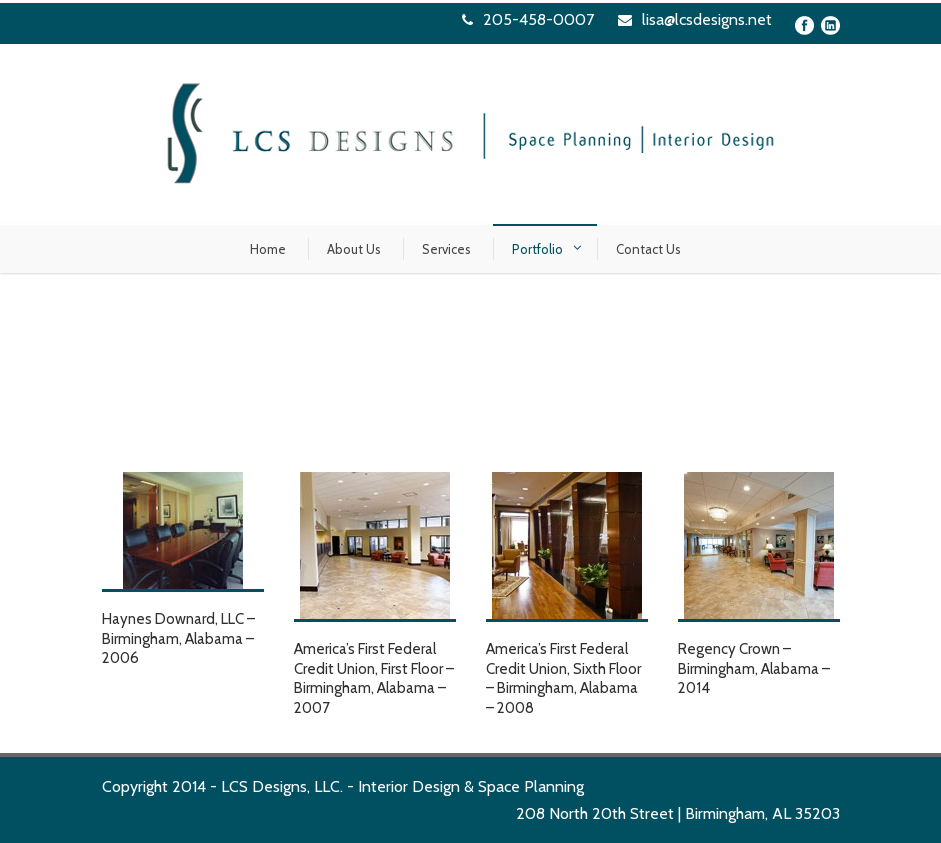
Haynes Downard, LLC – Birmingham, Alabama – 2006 (178, 638)
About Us (354, 249)
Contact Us (648, 249)
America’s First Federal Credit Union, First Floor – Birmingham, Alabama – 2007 (374, 678)
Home (268, 249)
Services (446, 249)
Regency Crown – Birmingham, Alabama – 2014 (754, 668)
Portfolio (537, 249)
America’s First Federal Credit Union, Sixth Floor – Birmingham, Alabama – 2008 (563, 678)
